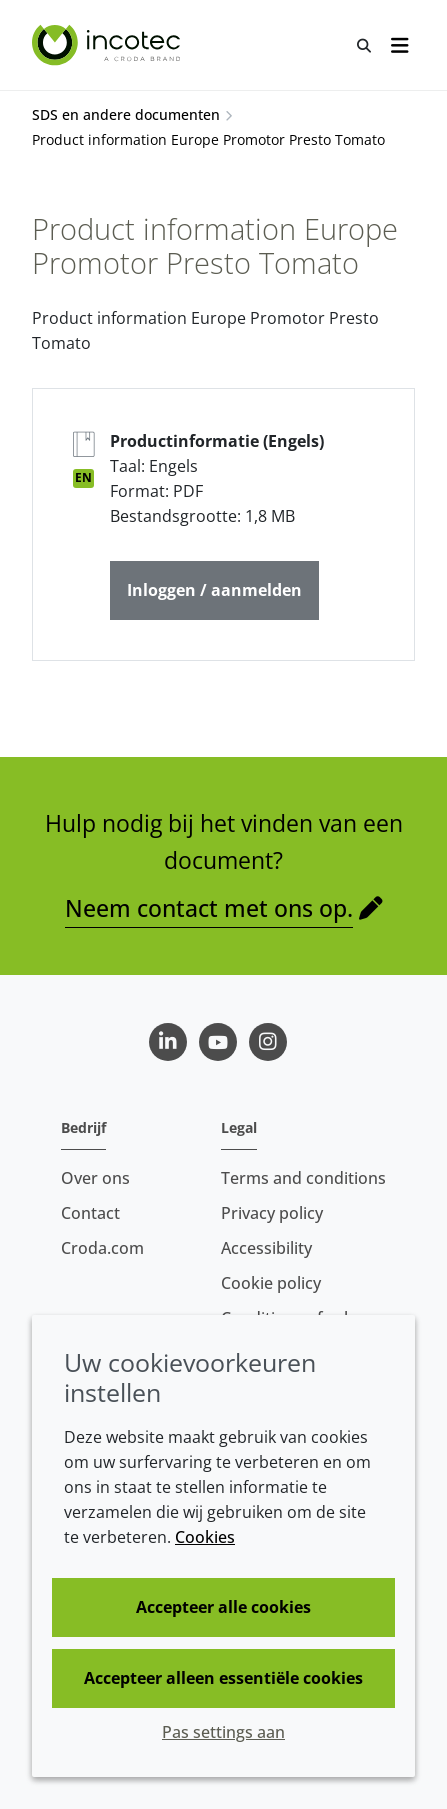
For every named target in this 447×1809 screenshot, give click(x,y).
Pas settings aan (223, 1732)
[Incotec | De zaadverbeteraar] (108, 45)
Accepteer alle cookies (223, 1607)
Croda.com (102, 1248)
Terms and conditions (303, 1178)
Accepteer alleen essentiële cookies (223, 1678)
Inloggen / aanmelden (214, 590)
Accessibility (266, 1248)
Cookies (205, 1537)
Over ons (95, 1178)
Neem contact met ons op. (209, 908)
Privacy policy (272, 1213)
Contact (90, 1213)
